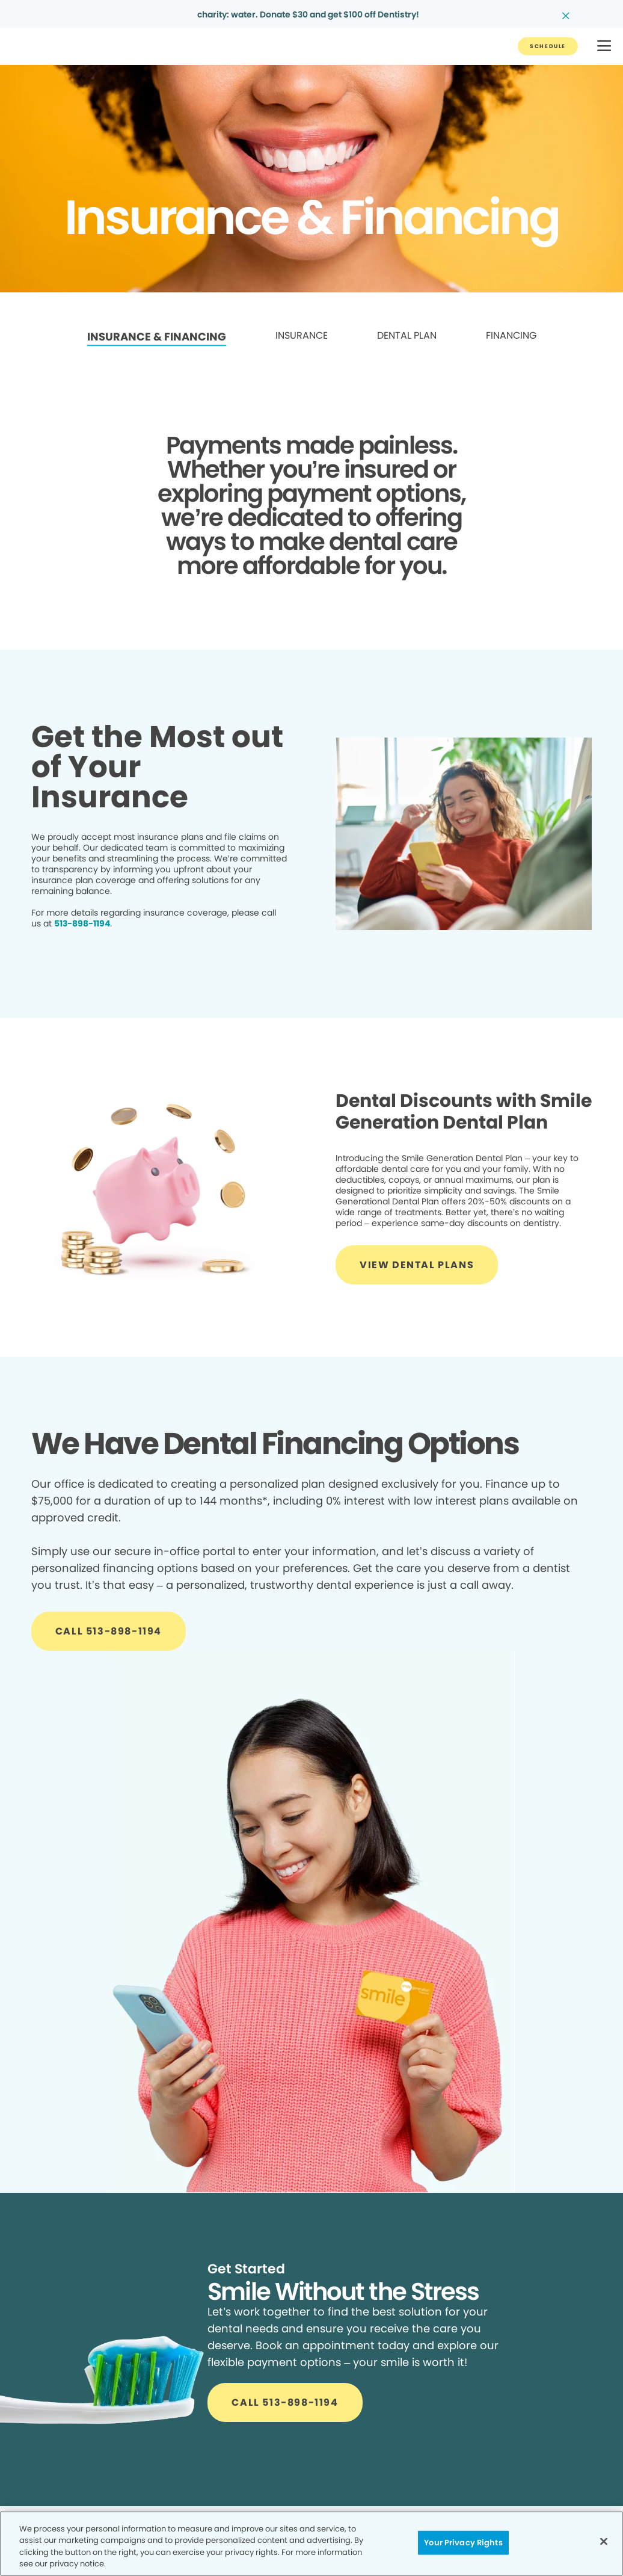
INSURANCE (301, 335)
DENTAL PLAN (407, 335)
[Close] (604, 2541)
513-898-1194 (82, 923)
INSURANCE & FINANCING (156, 336)
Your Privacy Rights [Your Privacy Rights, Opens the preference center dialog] (463, 2542)
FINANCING (511, 335)
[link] (156, 337)
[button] (604, 47)
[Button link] (548, 46)
